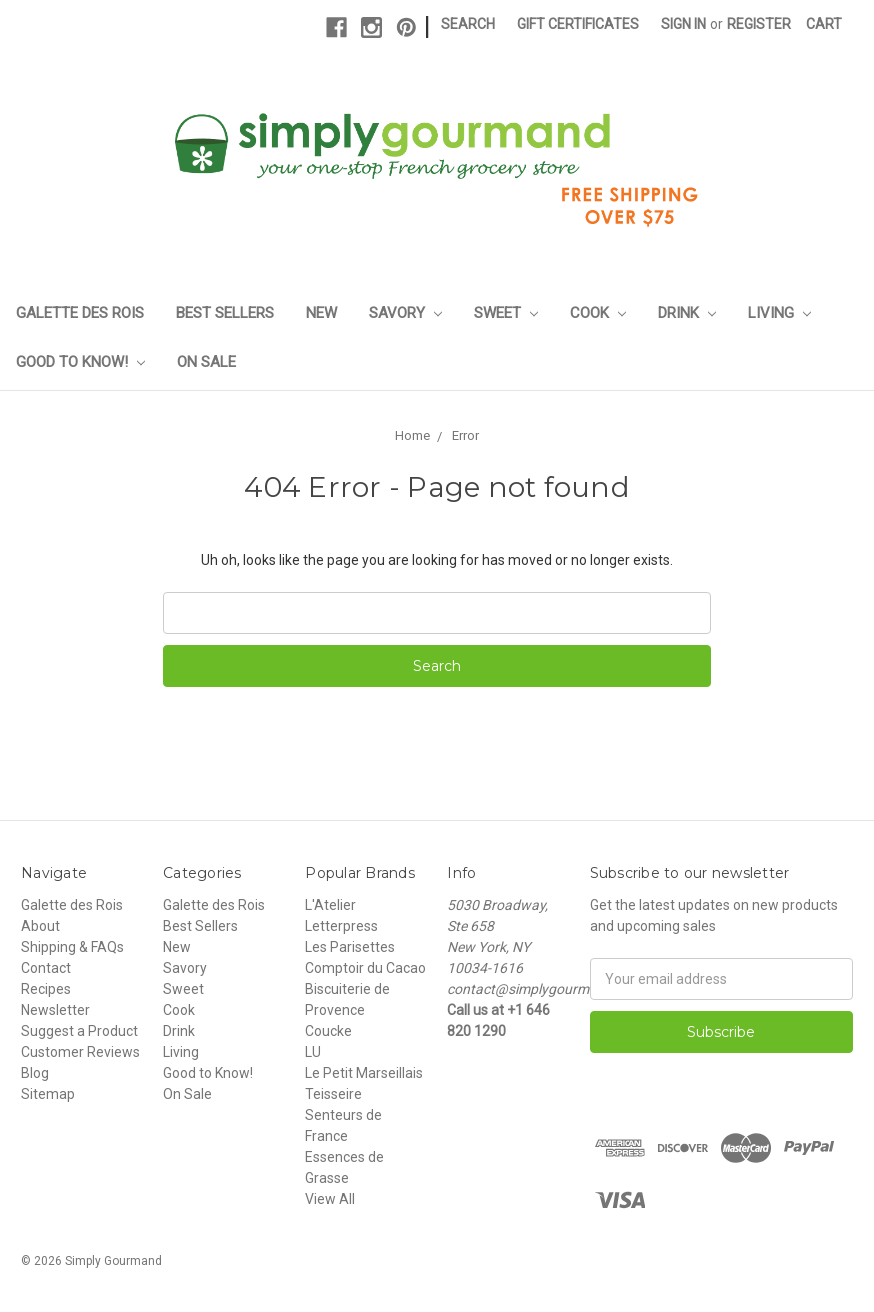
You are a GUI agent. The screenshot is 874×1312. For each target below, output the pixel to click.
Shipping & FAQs (72, 947)
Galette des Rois (80, 313)
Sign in (683, 24)
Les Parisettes (350, 947)
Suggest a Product (79, 1031)
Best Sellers (225, 313)
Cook (598, 313)
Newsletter (55, 1010)
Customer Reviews (80, 1052)
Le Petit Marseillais (364, 1073)
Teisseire (333, 1094)
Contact (46, 968)
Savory (405, 313)
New (321, 313)
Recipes (46, 989)
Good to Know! (80, 362)
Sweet (506, 313)
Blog (35, 1073)
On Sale (206, 362)
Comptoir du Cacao (365, 968)
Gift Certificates (578, 24)
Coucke (328, 1031)
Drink (687, 313)
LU (313, 1052)
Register (759, 24)
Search (468, 24)
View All (330, 1199)
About (40, 926)
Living (779, 313)
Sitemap (48, 1094)
